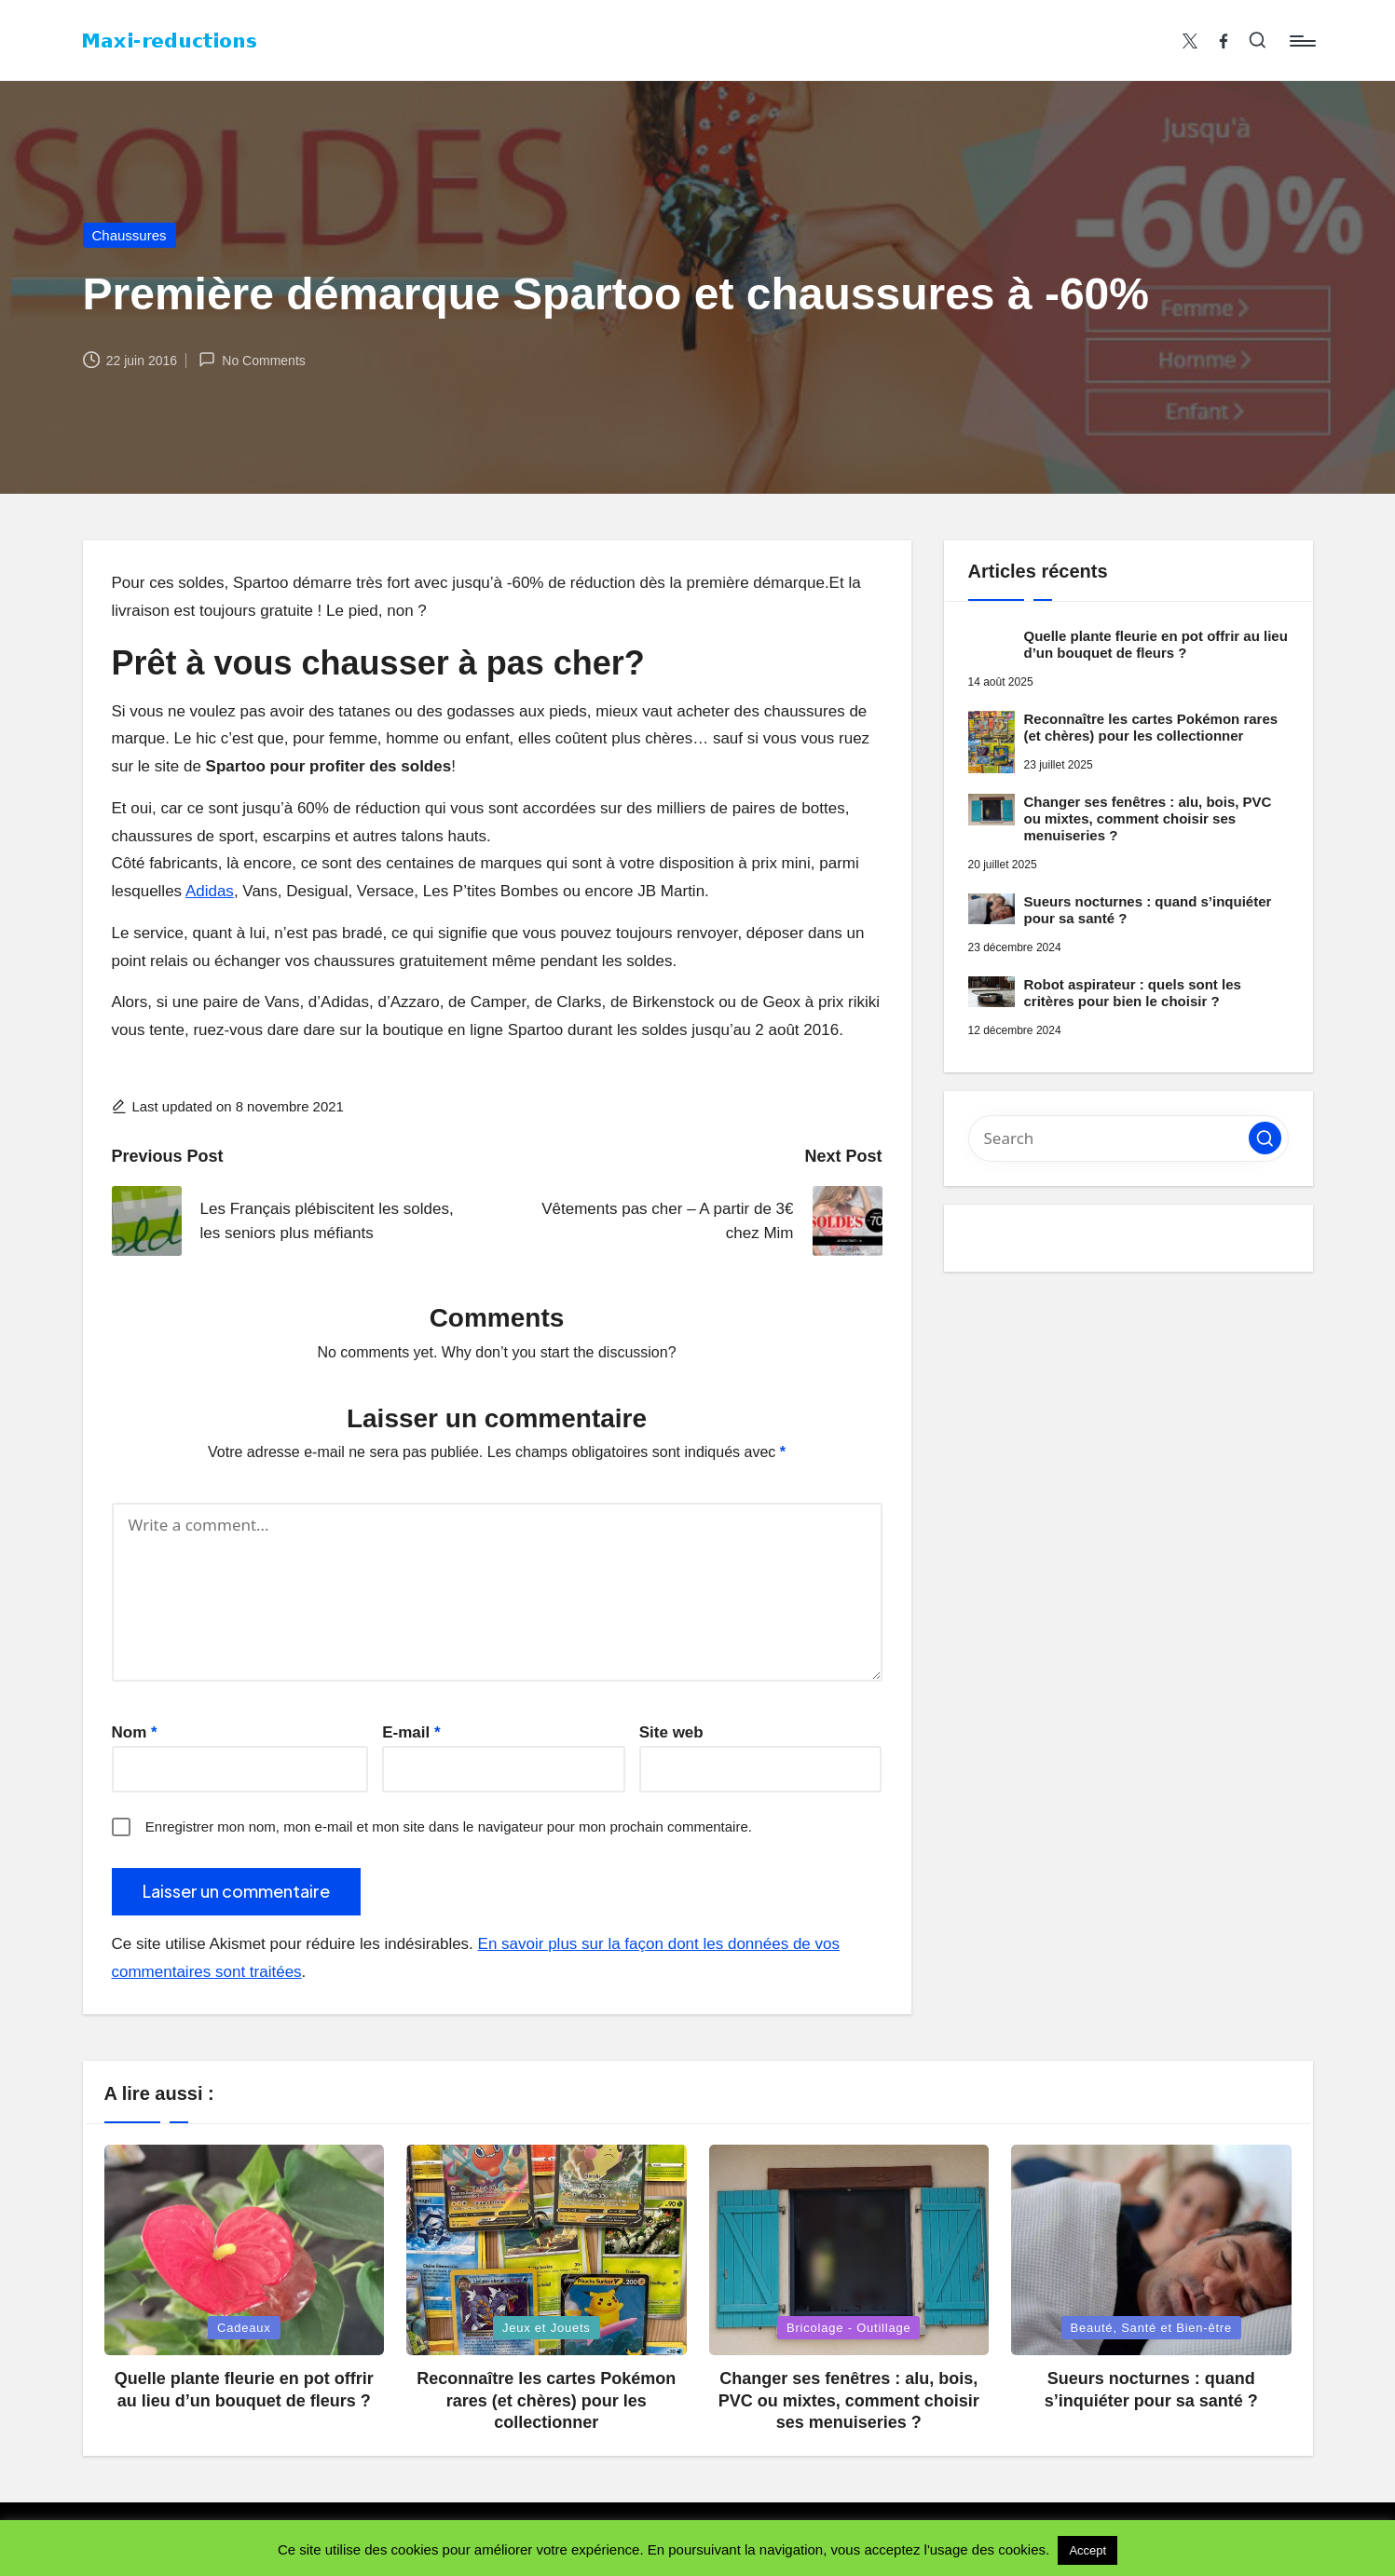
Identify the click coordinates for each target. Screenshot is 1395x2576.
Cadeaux (244, 2328)
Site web (671, 1732)
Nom (134, 1732)
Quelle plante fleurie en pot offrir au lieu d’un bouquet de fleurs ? (1156, 644)
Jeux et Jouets (546, 2328)
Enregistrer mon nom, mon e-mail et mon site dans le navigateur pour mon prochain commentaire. (448, 1826)
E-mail (411, 1732)
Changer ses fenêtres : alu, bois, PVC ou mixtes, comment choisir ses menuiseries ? (1148, 818)
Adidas (209, 891)
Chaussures (129, 235)
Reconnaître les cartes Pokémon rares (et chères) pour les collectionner (1151, 727)
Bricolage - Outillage (848, 2328)
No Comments (252, 359)
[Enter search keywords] (1128, 1138)
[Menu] (1301, 41)
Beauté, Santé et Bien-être (1152, 2328)
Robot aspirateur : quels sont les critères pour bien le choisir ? (1132, 992)
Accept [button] (1087, 2550)
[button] (1265, 1138)
